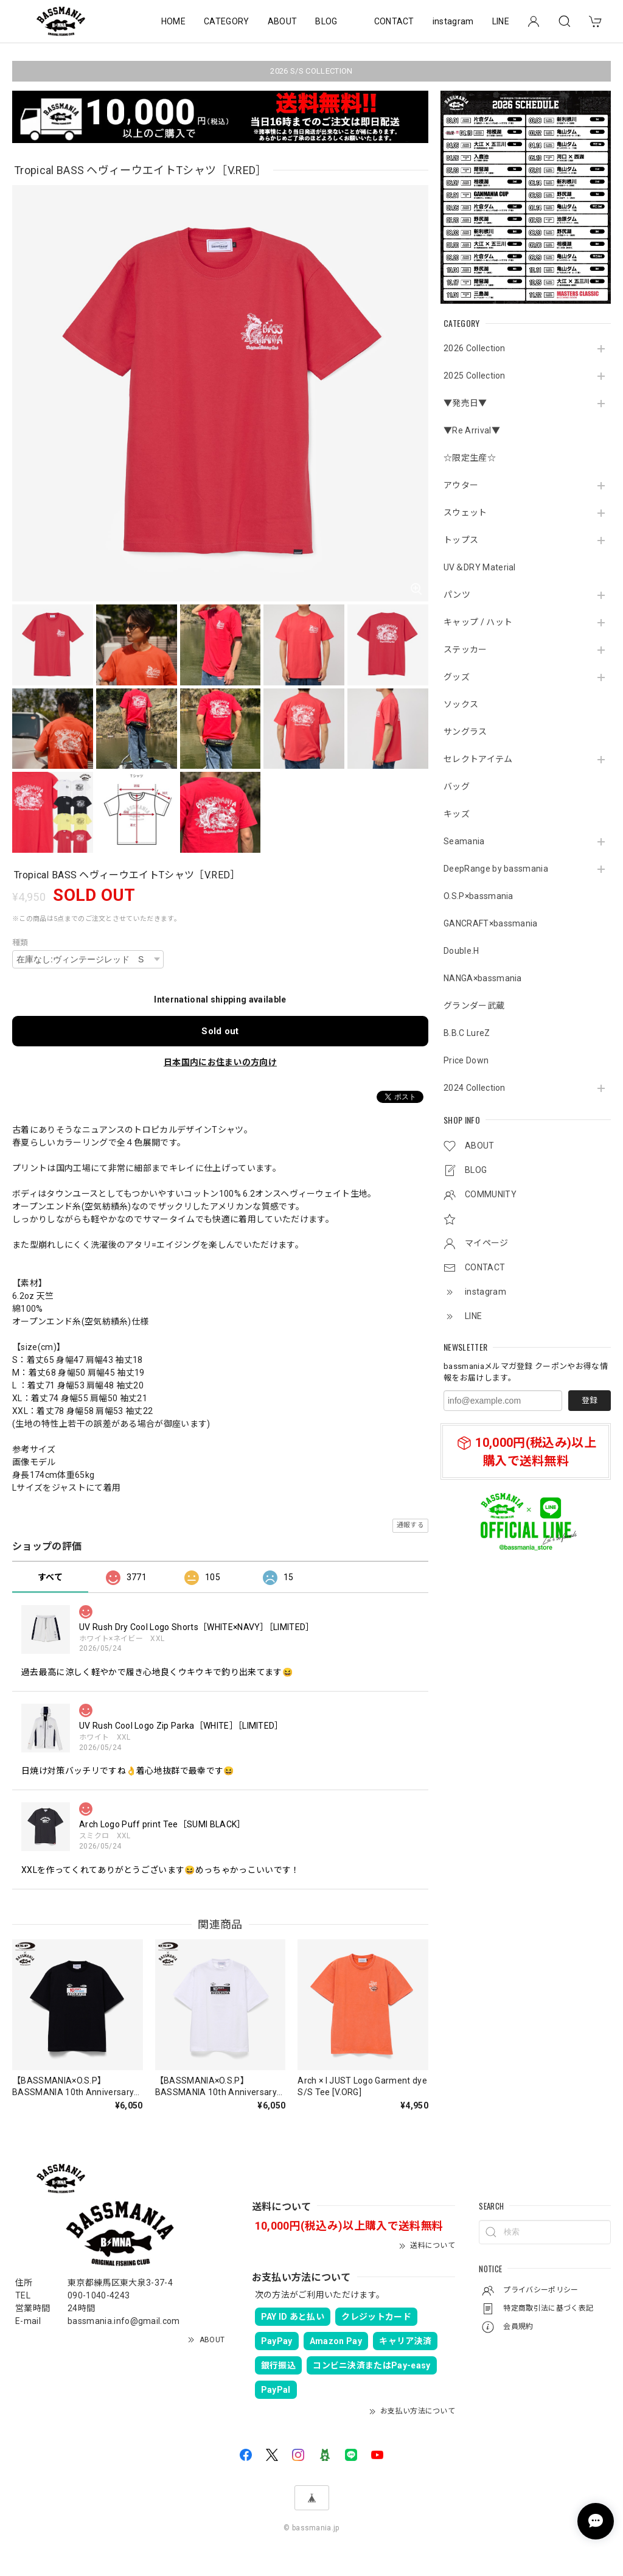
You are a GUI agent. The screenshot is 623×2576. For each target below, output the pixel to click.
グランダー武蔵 (474, 1005)
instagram (453, 21)
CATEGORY (226, 21)
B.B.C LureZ (467, 1033)
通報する (410, 1525)
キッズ (457, 814)
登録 (589, 1400)
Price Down (466, 1060)
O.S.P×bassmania (478, 896)
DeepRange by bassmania (496, 868)
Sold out (220, 1031)
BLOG (326, 21)
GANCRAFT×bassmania (491, 923)
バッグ (457, 786)
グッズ (457, 677)
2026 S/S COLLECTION (311, 70)
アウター (461, 485)
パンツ (457, 595)
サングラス (465, 732)
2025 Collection (475, 375)
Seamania (464, 841)
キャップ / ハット (478, 622)
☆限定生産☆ (470, 458)
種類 (20, 942)
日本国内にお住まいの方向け (220, 1062)
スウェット (465, 512)
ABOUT (283, 21)
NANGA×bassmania (483, 978)
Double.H (461, 951)
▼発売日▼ (465, 403)
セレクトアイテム (478, 759)
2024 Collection (475, 1088)
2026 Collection (475, 348)
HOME (173, 21)
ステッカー (465, 649)
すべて (50, 1577)
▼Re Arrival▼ (472, 430)
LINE (500, 21)
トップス (461, 540)
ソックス (461, 704)
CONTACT (394, 21)
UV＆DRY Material (480, 567)
